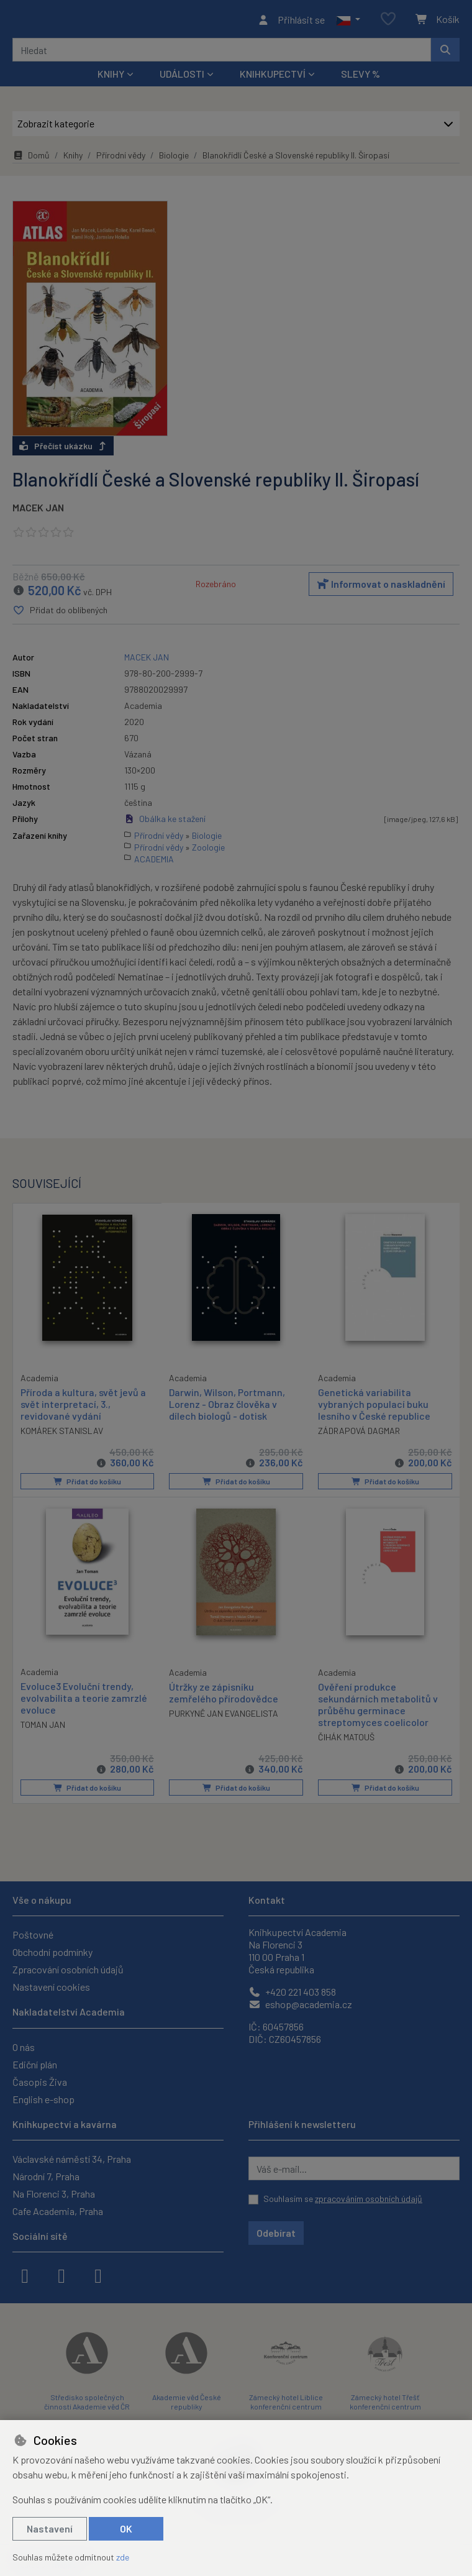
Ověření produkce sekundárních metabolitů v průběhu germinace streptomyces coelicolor (378, 1708)
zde (122, 2557)
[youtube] (98, 2274)
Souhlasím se (342, 2198)
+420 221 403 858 (292, 1992)
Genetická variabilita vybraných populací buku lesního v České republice (374, 1407)
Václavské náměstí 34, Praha (71, 2159)
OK (126, 2528)
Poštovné (32, 1935)
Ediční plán (34, 2064)
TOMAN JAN (42, 1727)
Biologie (174, 158)
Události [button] (182, 77)
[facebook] (24, 2274)
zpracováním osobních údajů (368, 2198)
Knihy (73, 158)
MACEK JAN (38, 511)
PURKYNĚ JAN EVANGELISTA (223, 1716)
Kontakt (266, 1900)
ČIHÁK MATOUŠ (346, 1740)
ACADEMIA (154, 862)
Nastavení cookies (51, 1987)
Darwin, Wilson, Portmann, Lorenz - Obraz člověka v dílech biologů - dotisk (227, 1407)
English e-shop (43, 2099)
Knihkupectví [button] (273, 77)
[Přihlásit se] (291, 21)
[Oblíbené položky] (388, 21)
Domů (31, 158)
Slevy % (360, 77)
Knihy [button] (111, 77)
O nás (23, 2047)
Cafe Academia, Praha (57, 2211)
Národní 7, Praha (45, 2176)
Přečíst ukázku (63, 449)
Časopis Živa (39, 2082)
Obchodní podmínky (52, 1952)
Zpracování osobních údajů (68, 1970)
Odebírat (276, 2233)
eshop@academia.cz (300, 2005)
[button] (348, 21)
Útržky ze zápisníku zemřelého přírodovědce (223, 1695)
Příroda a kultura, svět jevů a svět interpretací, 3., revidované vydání (83, 1407)
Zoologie (208, 850)
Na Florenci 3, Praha (53, 2193)
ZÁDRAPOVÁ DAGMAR (359, 1434)
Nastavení (50, 2528)
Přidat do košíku (87, 1485)
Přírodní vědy (120, 158)
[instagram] (61, 2274)
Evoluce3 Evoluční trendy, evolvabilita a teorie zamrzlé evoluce (83, 1701)
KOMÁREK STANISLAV (61, 1433)
